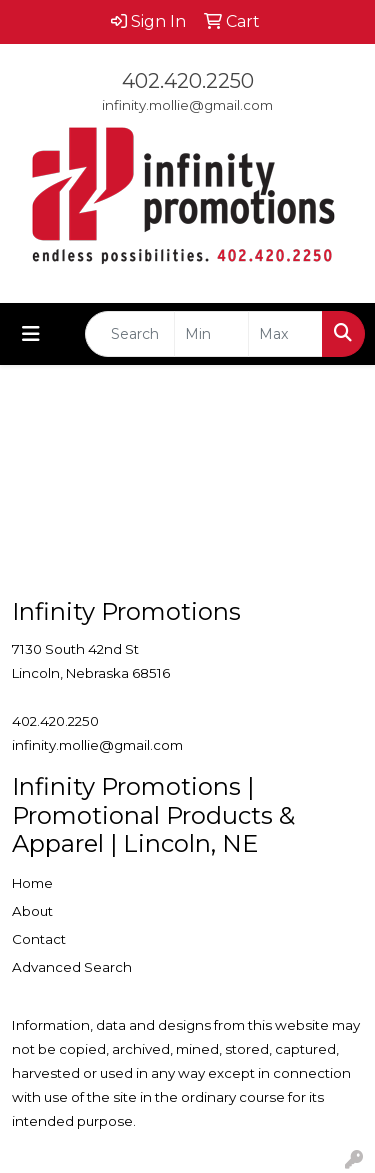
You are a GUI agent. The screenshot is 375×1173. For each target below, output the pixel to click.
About (32, 911)
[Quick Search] (130, 334)
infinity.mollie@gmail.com (187, 105)
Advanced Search (72, 967)
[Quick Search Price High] (285, 334)
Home (32, 883)
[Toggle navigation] (31, 334)
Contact (39, 939)
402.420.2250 (188, 81)
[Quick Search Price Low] (211, 334)
